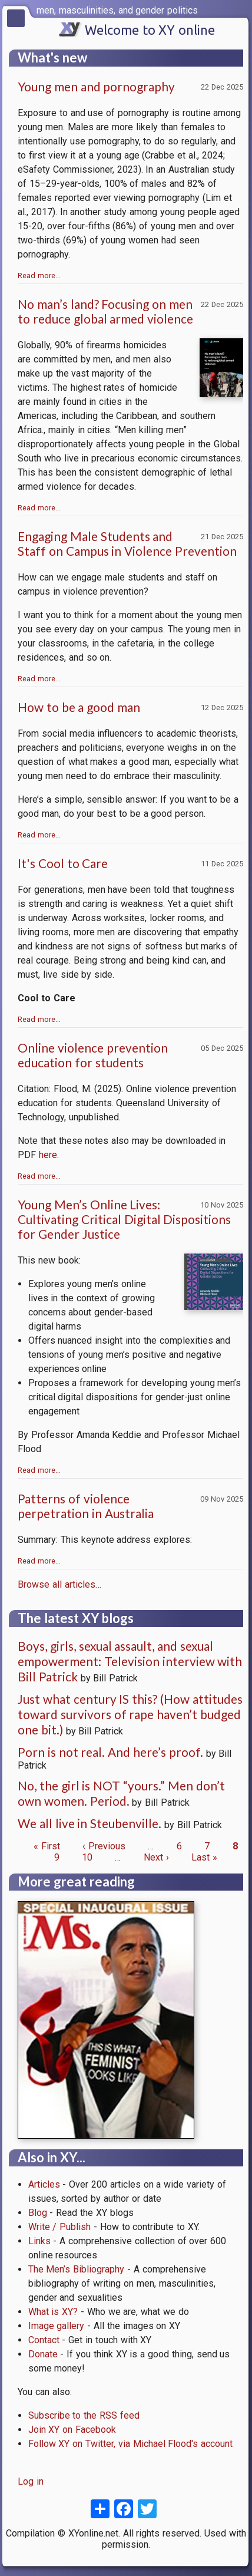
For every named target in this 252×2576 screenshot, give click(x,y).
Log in (31, 2481)
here (48, 1154)
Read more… (39, 275)
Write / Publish (59, 2226)
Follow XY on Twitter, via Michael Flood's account (130, 2443)
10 (87, 1857)
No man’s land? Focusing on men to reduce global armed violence (105, 311)
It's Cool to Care (63, 863)
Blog (37, 2212)
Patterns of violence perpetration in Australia (86, 1505)
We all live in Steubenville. (91, 1823)
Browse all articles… (59, 1584)
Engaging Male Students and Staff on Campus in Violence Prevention (127, 543)
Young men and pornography (96, 86)
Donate (43, 2354)
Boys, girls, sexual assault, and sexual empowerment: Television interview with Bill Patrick (130, 1661)
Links (39, 2241)
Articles (44, 2184)
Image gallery (56, 2325)
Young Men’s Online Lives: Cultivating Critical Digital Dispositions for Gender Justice (124, 1219)
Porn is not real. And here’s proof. (110, 1751)
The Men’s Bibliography (76, 2269)
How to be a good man (79, 707)
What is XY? (53, 2311)
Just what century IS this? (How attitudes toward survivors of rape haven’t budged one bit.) (130, 1714)
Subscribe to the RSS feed (84, 2415)
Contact (43, 2340)
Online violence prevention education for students (93, 1055)
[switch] (240, 9)
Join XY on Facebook (72, 2429)
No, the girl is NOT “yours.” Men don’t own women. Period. (121, 1793)
